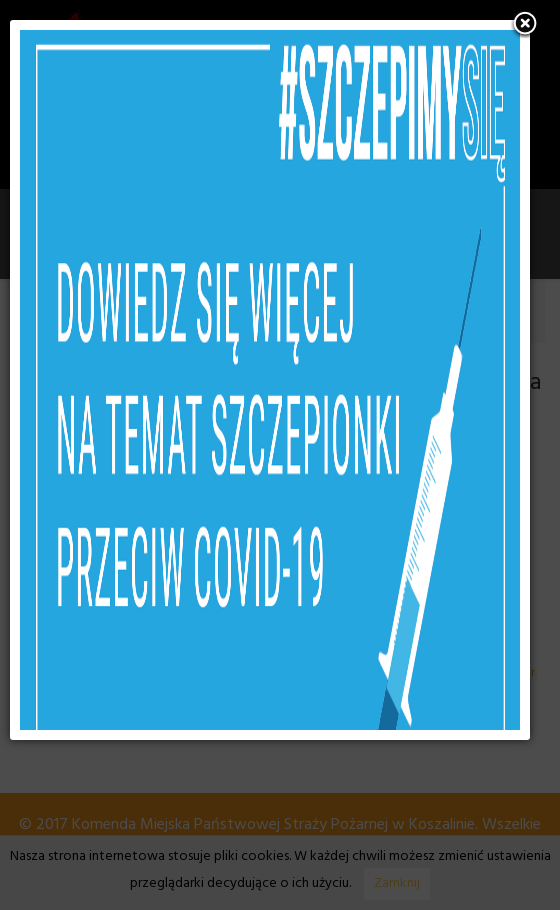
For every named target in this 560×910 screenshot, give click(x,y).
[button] (525, 25)
